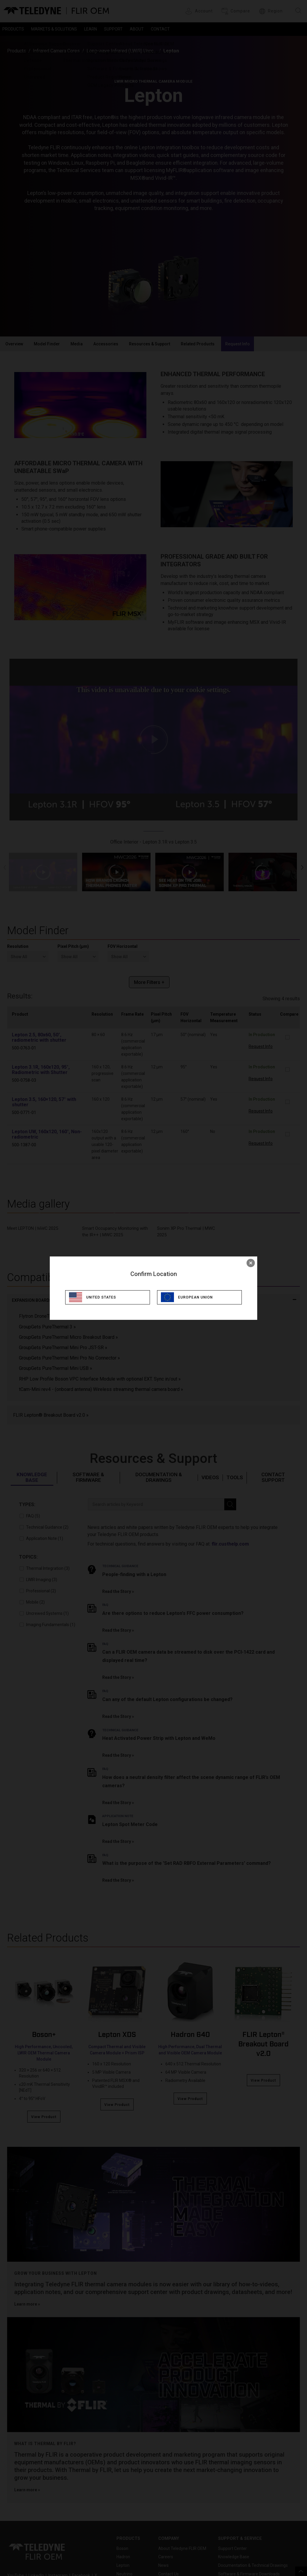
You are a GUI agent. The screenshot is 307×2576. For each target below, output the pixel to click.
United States (104, 1297)
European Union (198, 1297)
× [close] (251, 1263)
